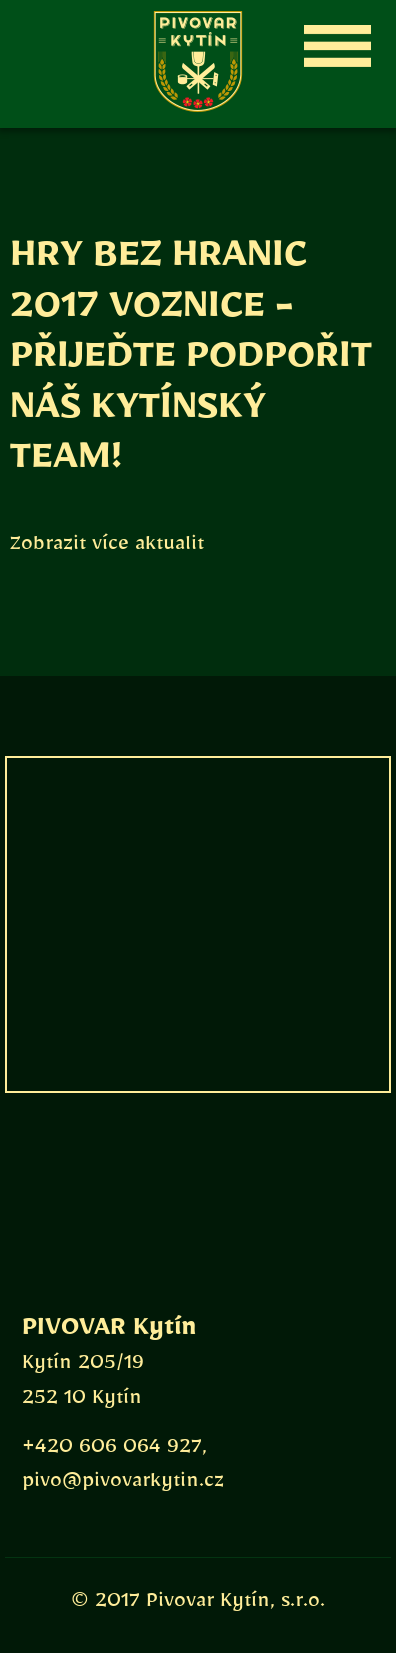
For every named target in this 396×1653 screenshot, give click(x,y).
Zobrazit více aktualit (107, 548)
